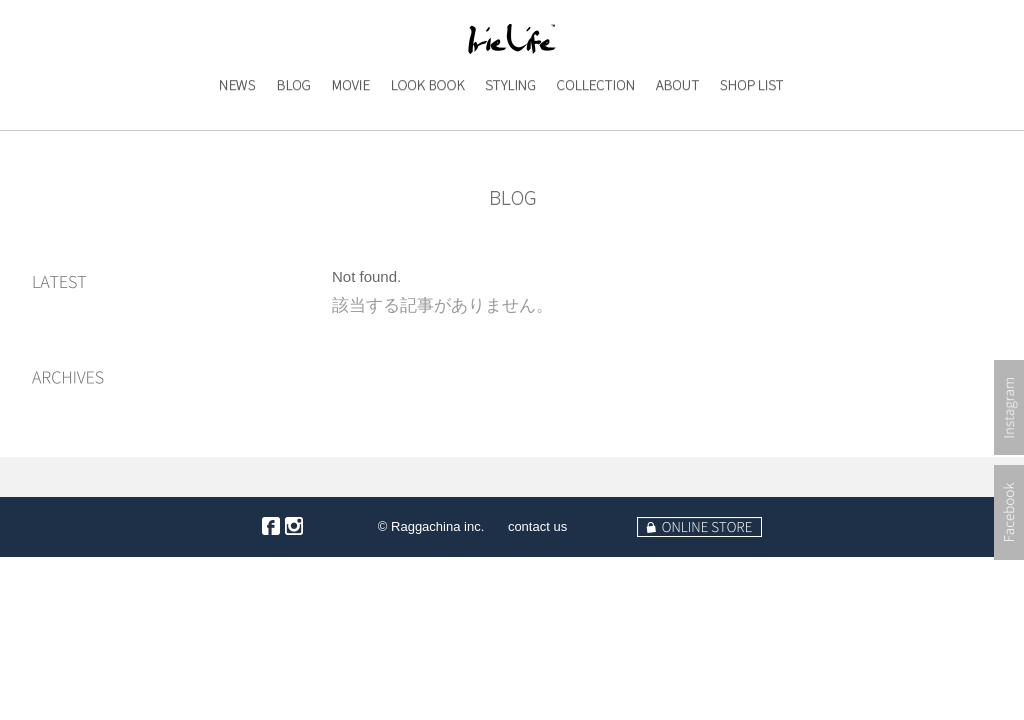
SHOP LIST (751, 125)
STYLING (509, 125)
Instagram (1009, 470)
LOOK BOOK (426, 125)
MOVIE (346, 125)
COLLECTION (595, 125)
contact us (537, 526)
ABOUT (673, 125)
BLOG (288, 125)
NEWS (229, 125)
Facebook (1009, 575)
